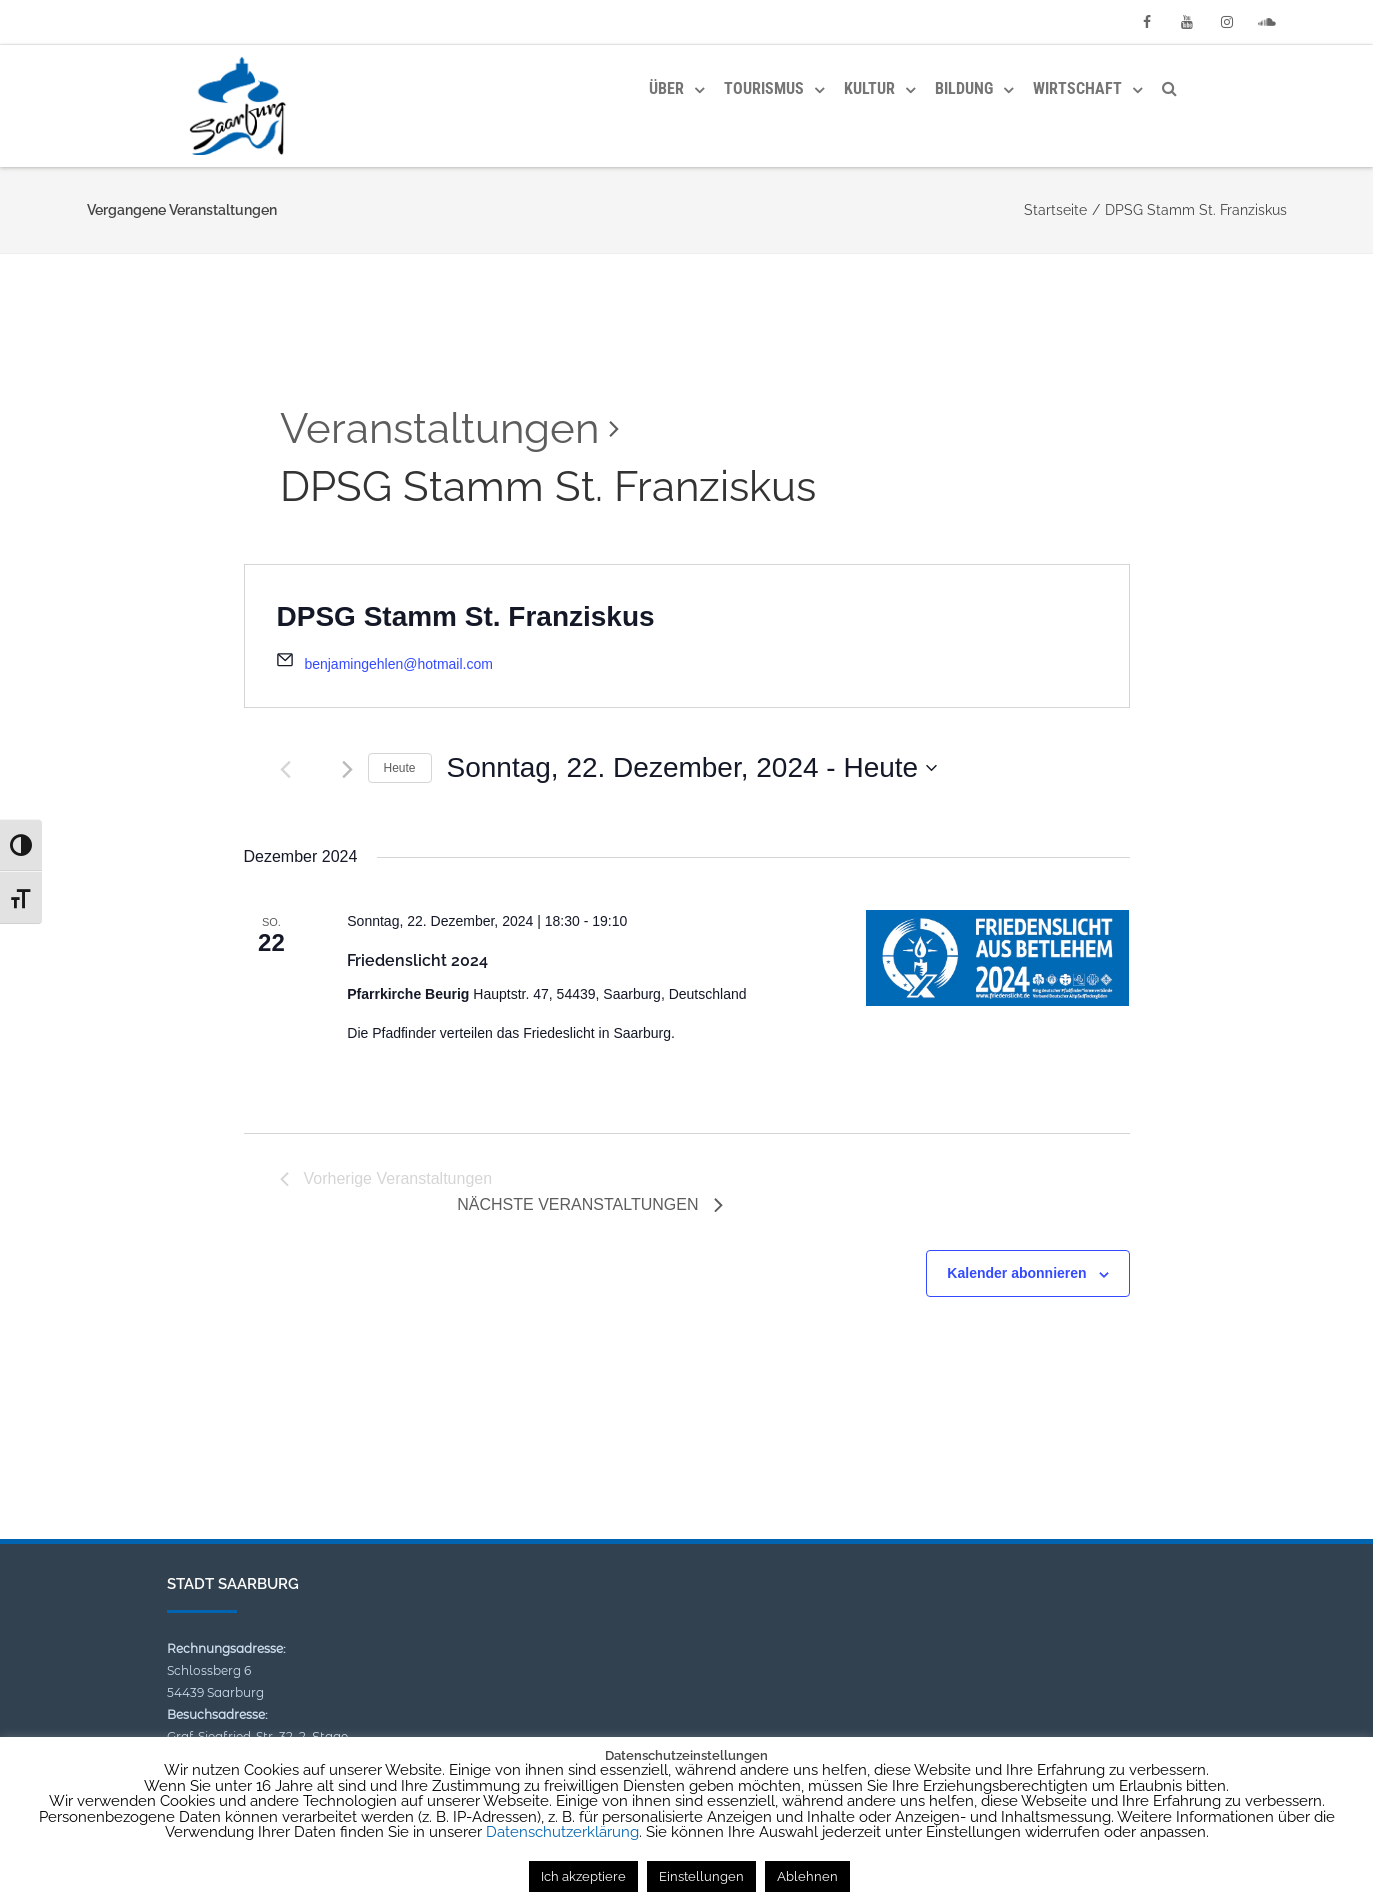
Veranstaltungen (439, 428)
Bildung (964, 88)
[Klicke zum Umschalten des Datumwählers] (692, 768)
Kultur (869, 88)
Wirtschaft (1077, 88)
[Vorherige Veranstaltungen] (285, 769)
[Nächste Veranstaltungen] (347, 769)
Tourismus (764, 88)
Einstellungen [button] (701, 1876)
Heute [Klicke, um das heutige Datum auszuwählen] (400, 768)
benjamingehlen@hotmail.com (398, 664)
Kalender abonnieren (1016, 1273)
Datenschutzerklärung (562, 1832)
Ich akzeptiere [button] (583, 1876)
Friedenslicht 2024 (417, 960)
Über (666, 88)
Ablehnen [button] (807, 1876)
